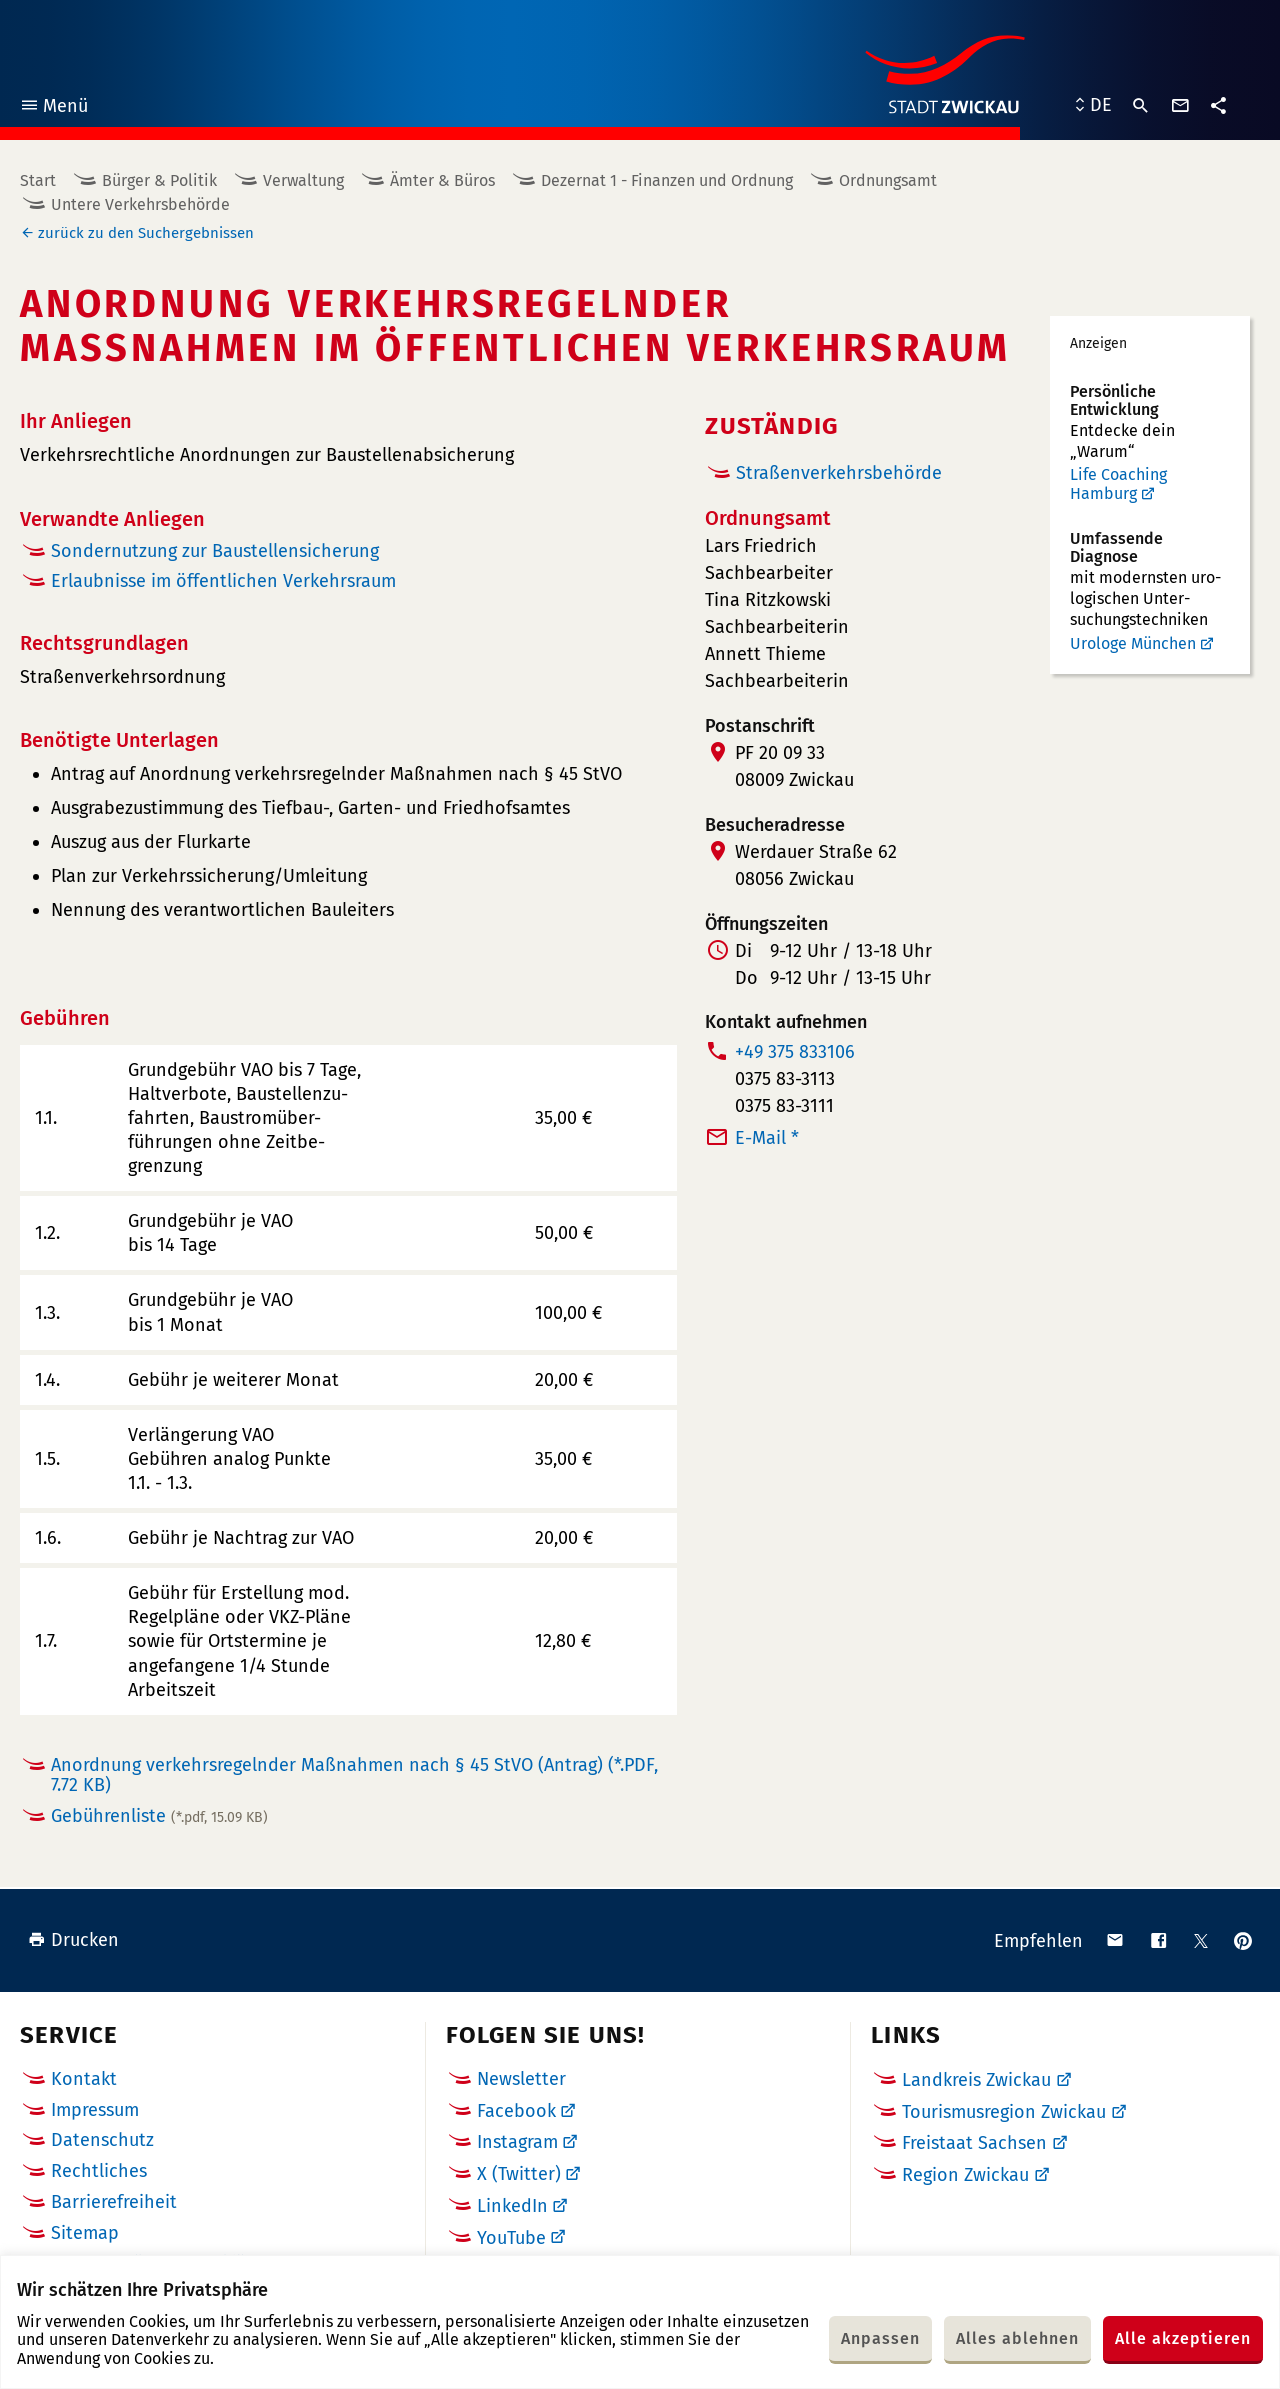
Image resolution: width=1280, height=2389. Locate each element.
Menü (53, 108)
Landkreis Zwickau (976, 2080)
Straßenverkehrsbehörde (839, 473)
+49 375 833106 (795, 1052)
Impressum (95, 2110)
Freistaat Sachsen (974, 2143)
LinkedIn (512, 2206)
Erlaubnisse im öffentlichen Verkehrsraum (223, 581)
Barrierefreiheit (114, 2202)
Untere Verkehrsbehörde (140, 204)
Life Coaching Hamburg (1118, 484)
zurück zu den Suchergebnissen (146, 233)
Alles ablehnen (1017, 2338)
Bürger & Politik (159, 180)
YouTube (511, 2238)
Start (38, 180)
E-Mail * (767, 1138)
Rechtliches (99, 2171)
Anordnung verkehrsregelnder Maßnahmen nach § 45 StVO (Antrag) (354, 1775)
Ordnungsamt (888, 180)
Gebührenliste (159, 1816)
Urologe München (1133, 643)
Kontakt (84, 2079)
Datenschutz (102, 2140)
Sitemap (85, 2233)
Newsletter (521, 2079)
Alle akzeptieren (1183, 2338)
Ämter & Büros (442, 180)
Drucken (73, 1940)
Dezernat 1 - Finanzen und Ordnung (667, 180)
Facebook (516, 2111)
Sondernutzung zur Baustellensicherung (215, 551)
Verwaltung (303, 180)
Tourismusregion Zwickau (1004, 2112)
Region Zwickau (965, 2175)
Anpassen (880, 2338)
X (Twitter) (519, 2174)
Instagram (517, 2142)
